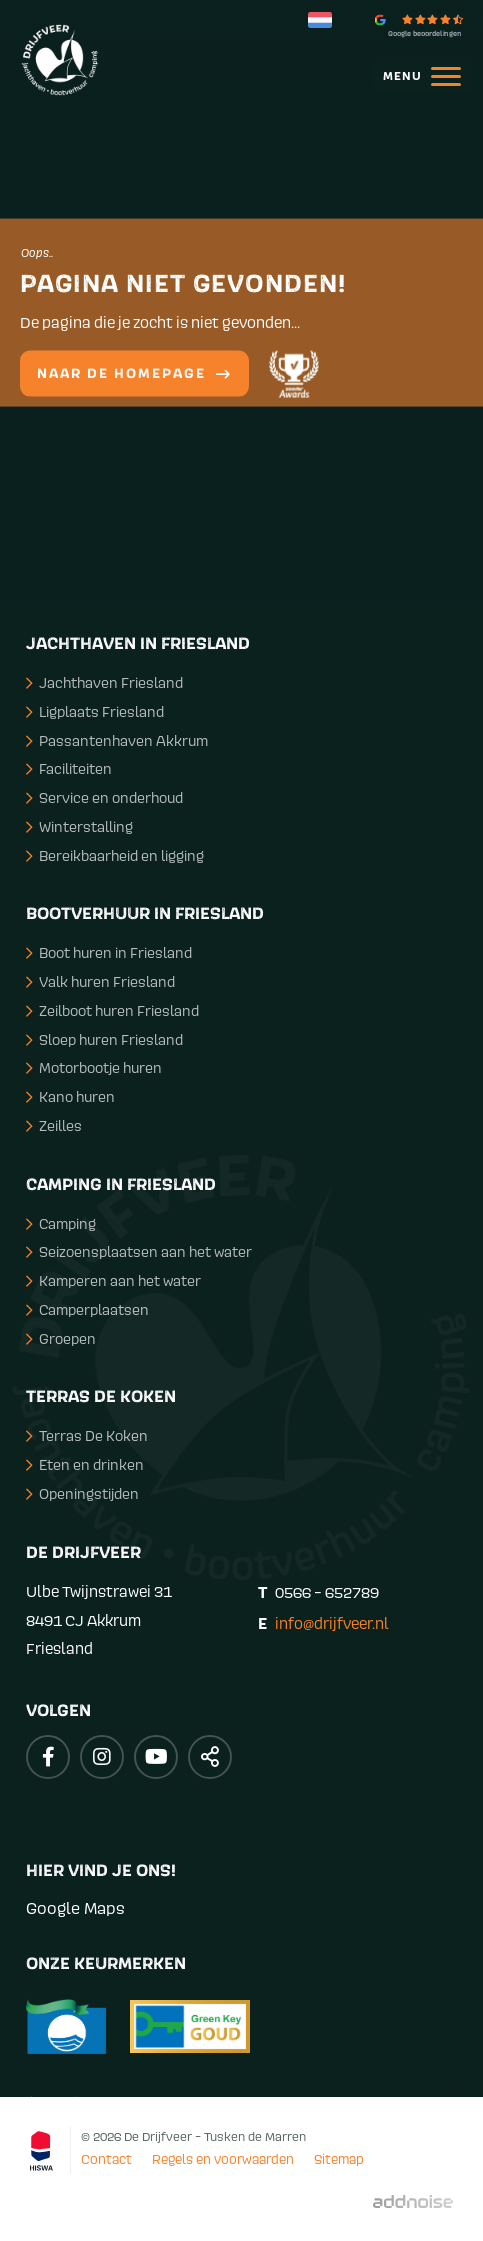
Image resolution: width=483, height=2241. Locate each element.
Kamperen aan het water (113, 1280)
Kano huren (70, 1096)
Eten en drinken (85, 1464)
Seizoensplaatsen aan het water (139, 1251)
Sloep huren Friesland (104, 1039)
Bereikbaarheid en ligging (115, 855)
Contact (106, 2159)
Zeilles (54, 1125)
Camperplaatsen (87, 1309)
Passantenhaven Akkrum (117, 740)
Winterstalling (79, 826)
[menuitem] (413, 75)
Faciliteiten (69, 768)
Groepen (61, 1338)
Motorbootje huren (94, 1067)
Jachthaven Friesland (104, 682)
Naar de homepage (134, 374)
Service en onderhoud (104, 797)
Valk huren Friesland (100, 981)
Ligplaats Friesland (95, 711)
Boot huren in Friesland (109, 952)
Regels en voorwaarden (223, 2159)
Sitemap (339, 2159)
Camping (61, 1223)
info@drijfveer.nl (332, 1623)
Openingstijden (82, 1493)
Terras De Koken (87, 1435)
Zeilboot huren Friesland (112, 1010)
